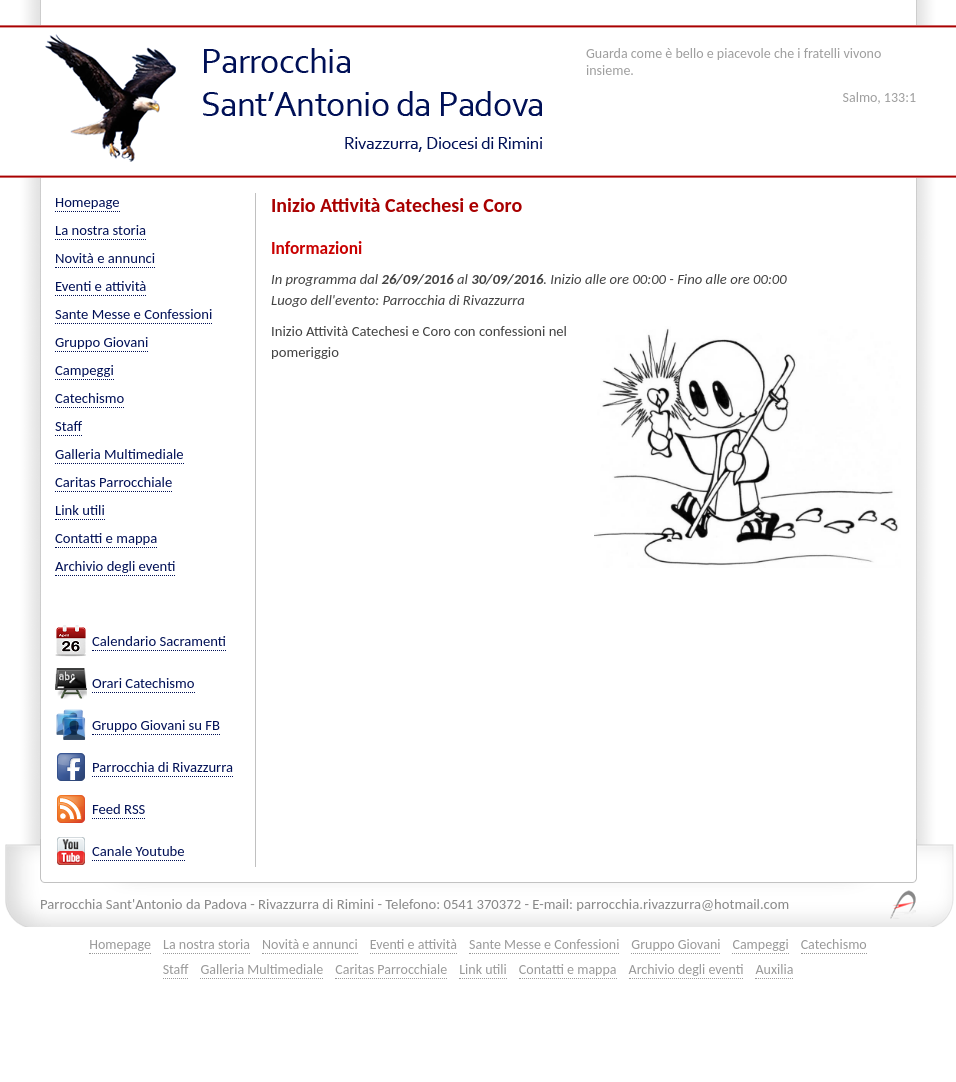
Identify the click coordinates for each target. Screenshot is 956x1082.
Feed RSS (118, 809)
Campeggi (84, 370)
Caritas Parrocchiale (113, 482)
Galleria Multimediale (119, 454)
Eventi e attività (100, 286)
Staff (68, 426)
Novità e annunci (105, 258)
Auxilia (774, 969)
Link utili (80, 510)
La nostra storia (100, 230)
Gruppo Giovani (101, 342)
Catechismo (89, 398)
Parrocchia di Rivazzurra (162, 767)
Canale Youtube (138, 851)
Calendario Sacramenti (159, 641)
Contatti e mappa (106, 538)
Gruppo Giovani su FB (156, 725)
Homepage (87, 202)
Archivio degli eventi (115, 566)
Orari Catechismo (143, 683)
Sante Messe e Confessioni (133, 314)
